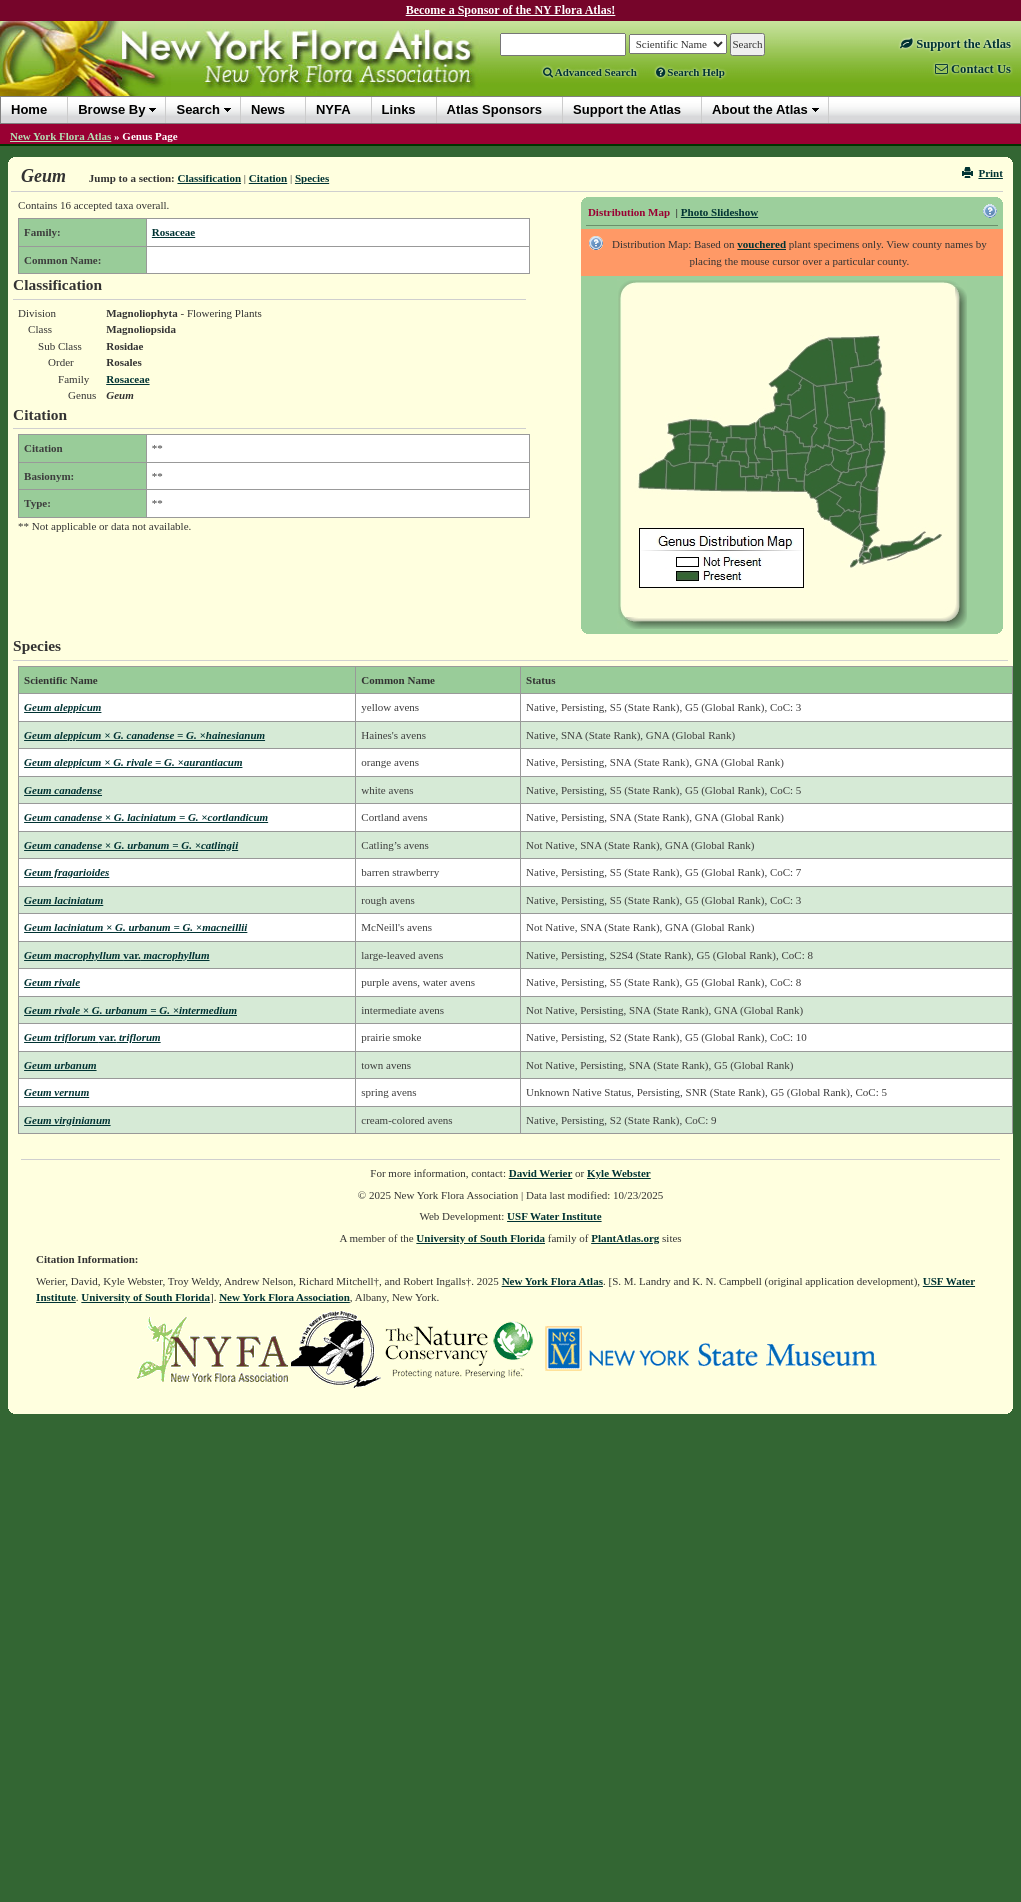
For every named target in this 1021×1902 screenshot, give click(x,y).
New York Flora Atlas (60, 136)
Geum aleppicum (62, 707)
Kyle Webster (619, 1173)
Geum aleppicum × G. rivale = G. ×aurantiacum (133, 762)
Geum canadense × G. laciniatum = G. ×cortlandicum (146, 817)
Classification (209, 178)
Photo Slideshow (719, 212)
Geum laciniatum (63, 900)
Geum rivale (52, 982)
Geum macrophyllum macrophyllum (116, 955)
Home (29, 109)
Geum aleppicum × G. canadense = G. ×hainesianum (144, 735)
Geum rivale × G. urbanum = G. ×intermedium (130, 1010)
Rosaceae (173, 232)
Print (982, 173)
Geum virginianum (67, 1120)
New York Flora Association (284, 1297)
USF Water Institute (554, 1216)
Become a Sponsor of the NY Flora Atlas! (511, 10)
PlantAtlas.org (625, 1238)
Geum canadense (63, 790)
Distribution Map (629, 212)
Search (197, 109)
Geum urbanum (60, 1065)
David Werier (541, 1173)
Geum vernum (56, 1092)
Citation (268, 178)
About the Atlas (760, 109)
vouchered (761, 244)
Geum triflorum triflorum (92, 1037)
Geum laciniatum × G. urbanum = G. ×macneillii (135, 927)
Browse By (111, 109)
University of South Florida (480, 1238)
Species (312, 178)
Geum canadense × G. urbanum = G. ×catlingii (131, 845)
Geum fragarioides (66, 872)
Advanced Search (590, 72)
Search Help (690, 72)
